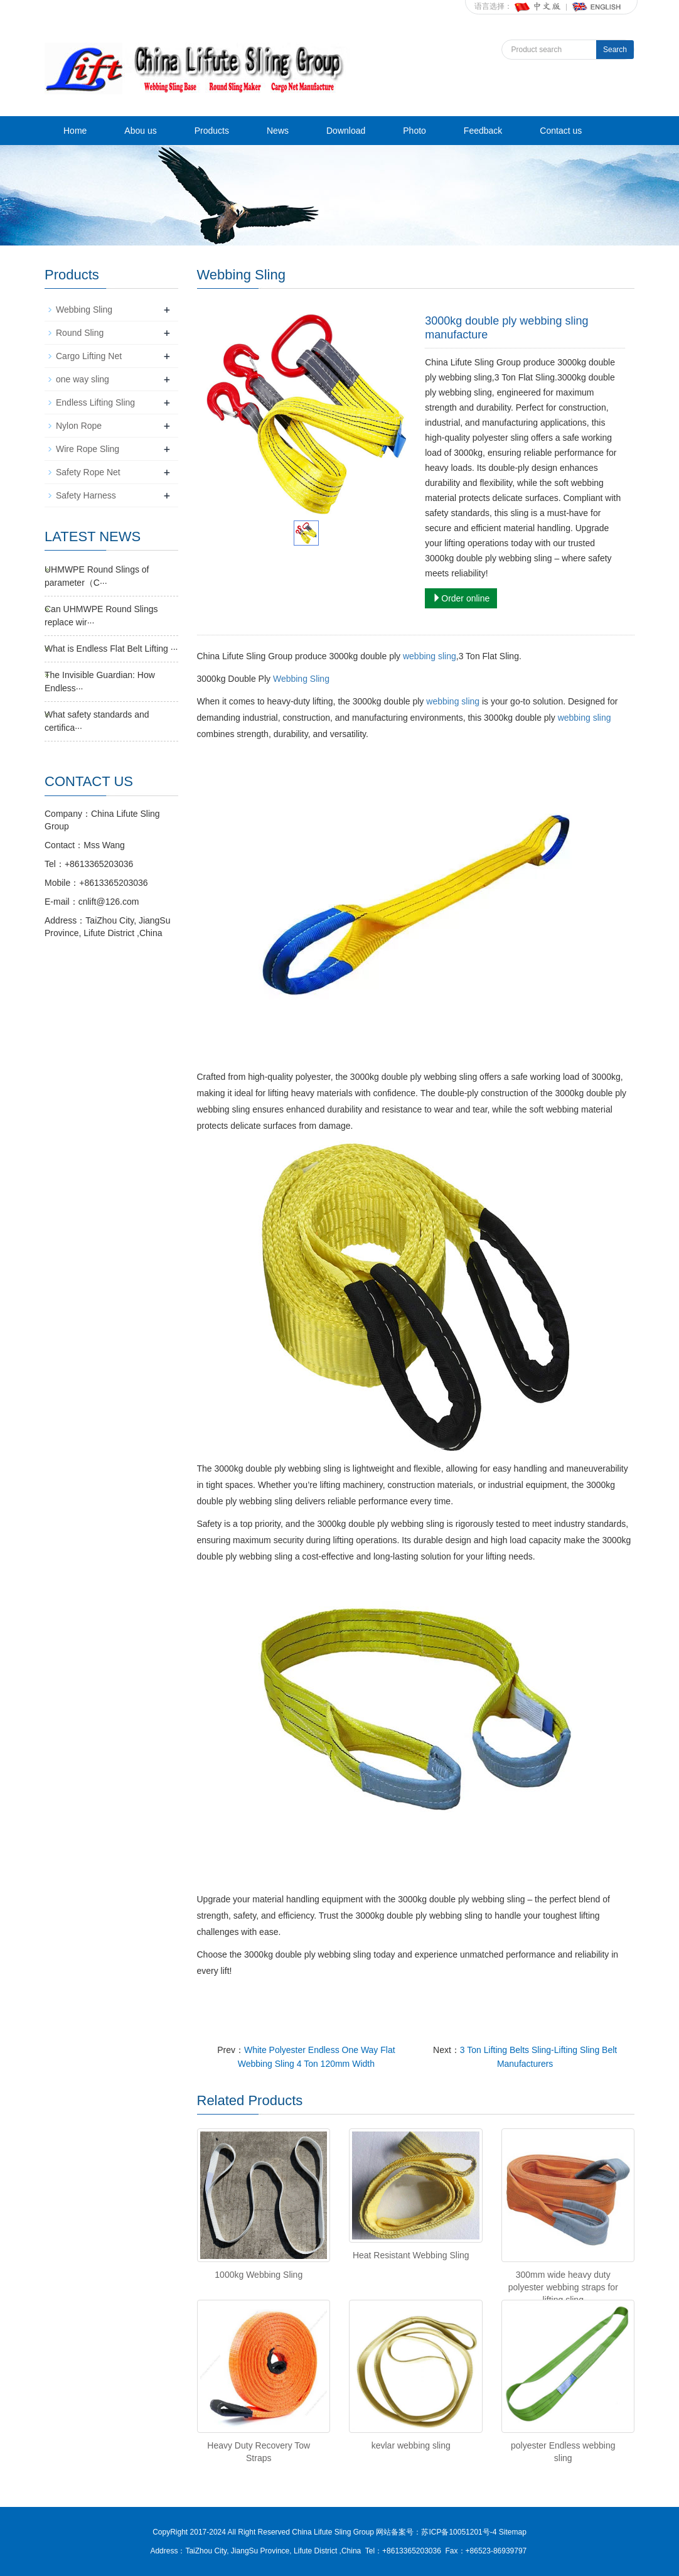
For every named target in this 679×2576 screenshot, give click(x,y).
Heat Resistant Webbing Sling (411, 2255)
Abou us (140, 131)
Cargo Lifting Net (89, 356)
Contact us (561, 131)
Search (615, 49)
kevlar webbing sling (411, 2445)
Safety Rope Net (88, 472)
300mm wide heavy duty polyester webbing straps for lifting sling (563, 2287)
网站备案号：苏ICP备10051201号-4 (437, 2532)
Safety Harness (86, 495)
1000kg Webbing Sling (258, 2275)
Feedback (483, 131)
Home (75, 131)
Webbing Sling (301, 679)
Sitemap (513, 2532)
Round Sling (80, 333)
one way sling (82, 379)
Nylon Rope (79, 426)
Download (345, 131)
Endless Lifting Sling (95, 402)
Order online (460, 598)
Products (212, 131)
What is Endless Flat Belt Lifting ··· (111, 649)
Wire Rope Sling (87, 449)
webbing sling (429, 656)
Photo (414, 131)
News (278, 131)
